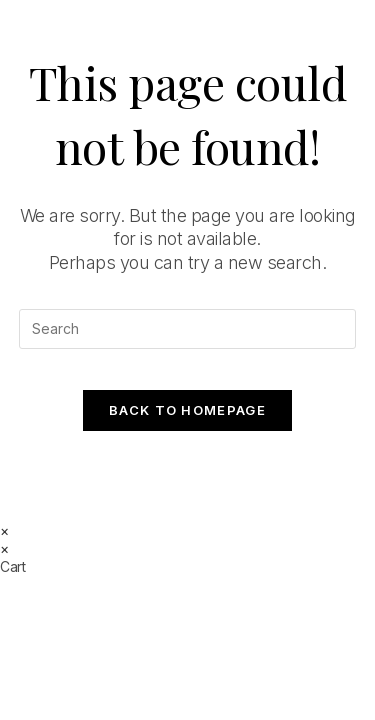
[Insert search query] (188, 329)
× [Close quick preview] (4, 530)
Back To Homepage (187, 410)
